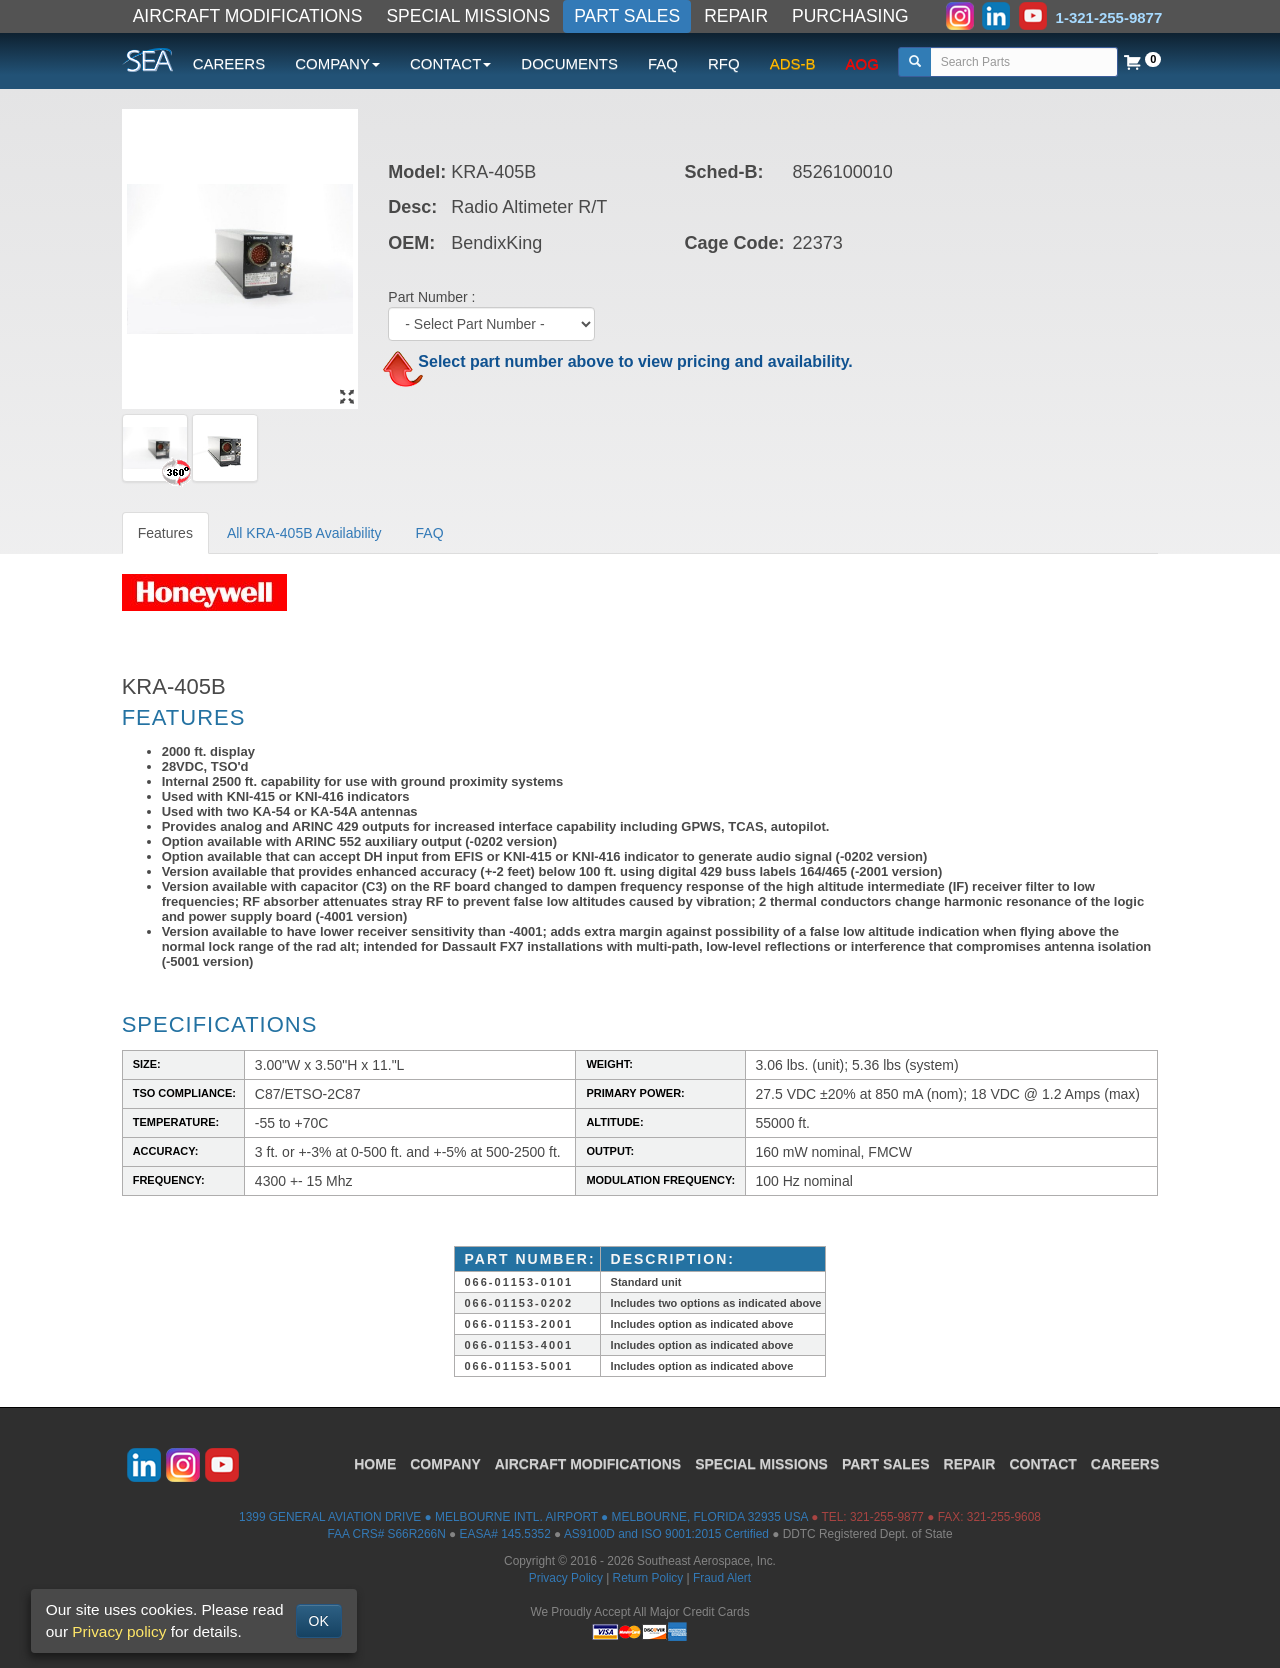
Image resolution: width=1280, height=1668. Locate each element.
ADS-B (793, 63)
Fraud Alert (722, 1578)
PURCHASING (850, 16)
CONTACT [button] (450, 63)
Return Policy (648, 1578)
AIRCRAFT (588, 1464)
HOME (375, 1464)
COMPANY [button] (337, 63)
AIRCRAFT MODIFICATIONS (248, 16)
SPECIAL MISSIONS (468, 16)
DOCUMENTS (569, 63)
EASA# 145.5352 (505, 1534)
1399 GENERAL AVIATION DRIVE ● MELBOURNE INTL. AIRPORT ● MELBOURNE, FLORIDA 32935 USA (523, 1517)
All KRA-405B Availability (304, 533)
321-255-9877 (887, 1517)
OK (319, 1621)
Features (165, 533)
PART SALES (627, 16)
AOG (862, 63)
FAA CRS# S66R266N (386, 1534)
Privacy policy (119, 1631)
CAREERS (229, 63)
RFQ (724, 63)
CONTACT (1042, 1464)
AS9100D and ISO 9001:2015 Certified (666, 1534)
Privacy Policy (566, 1578)
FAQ (663, 63)
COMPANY (445, 1464)
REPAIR (736, 16)
